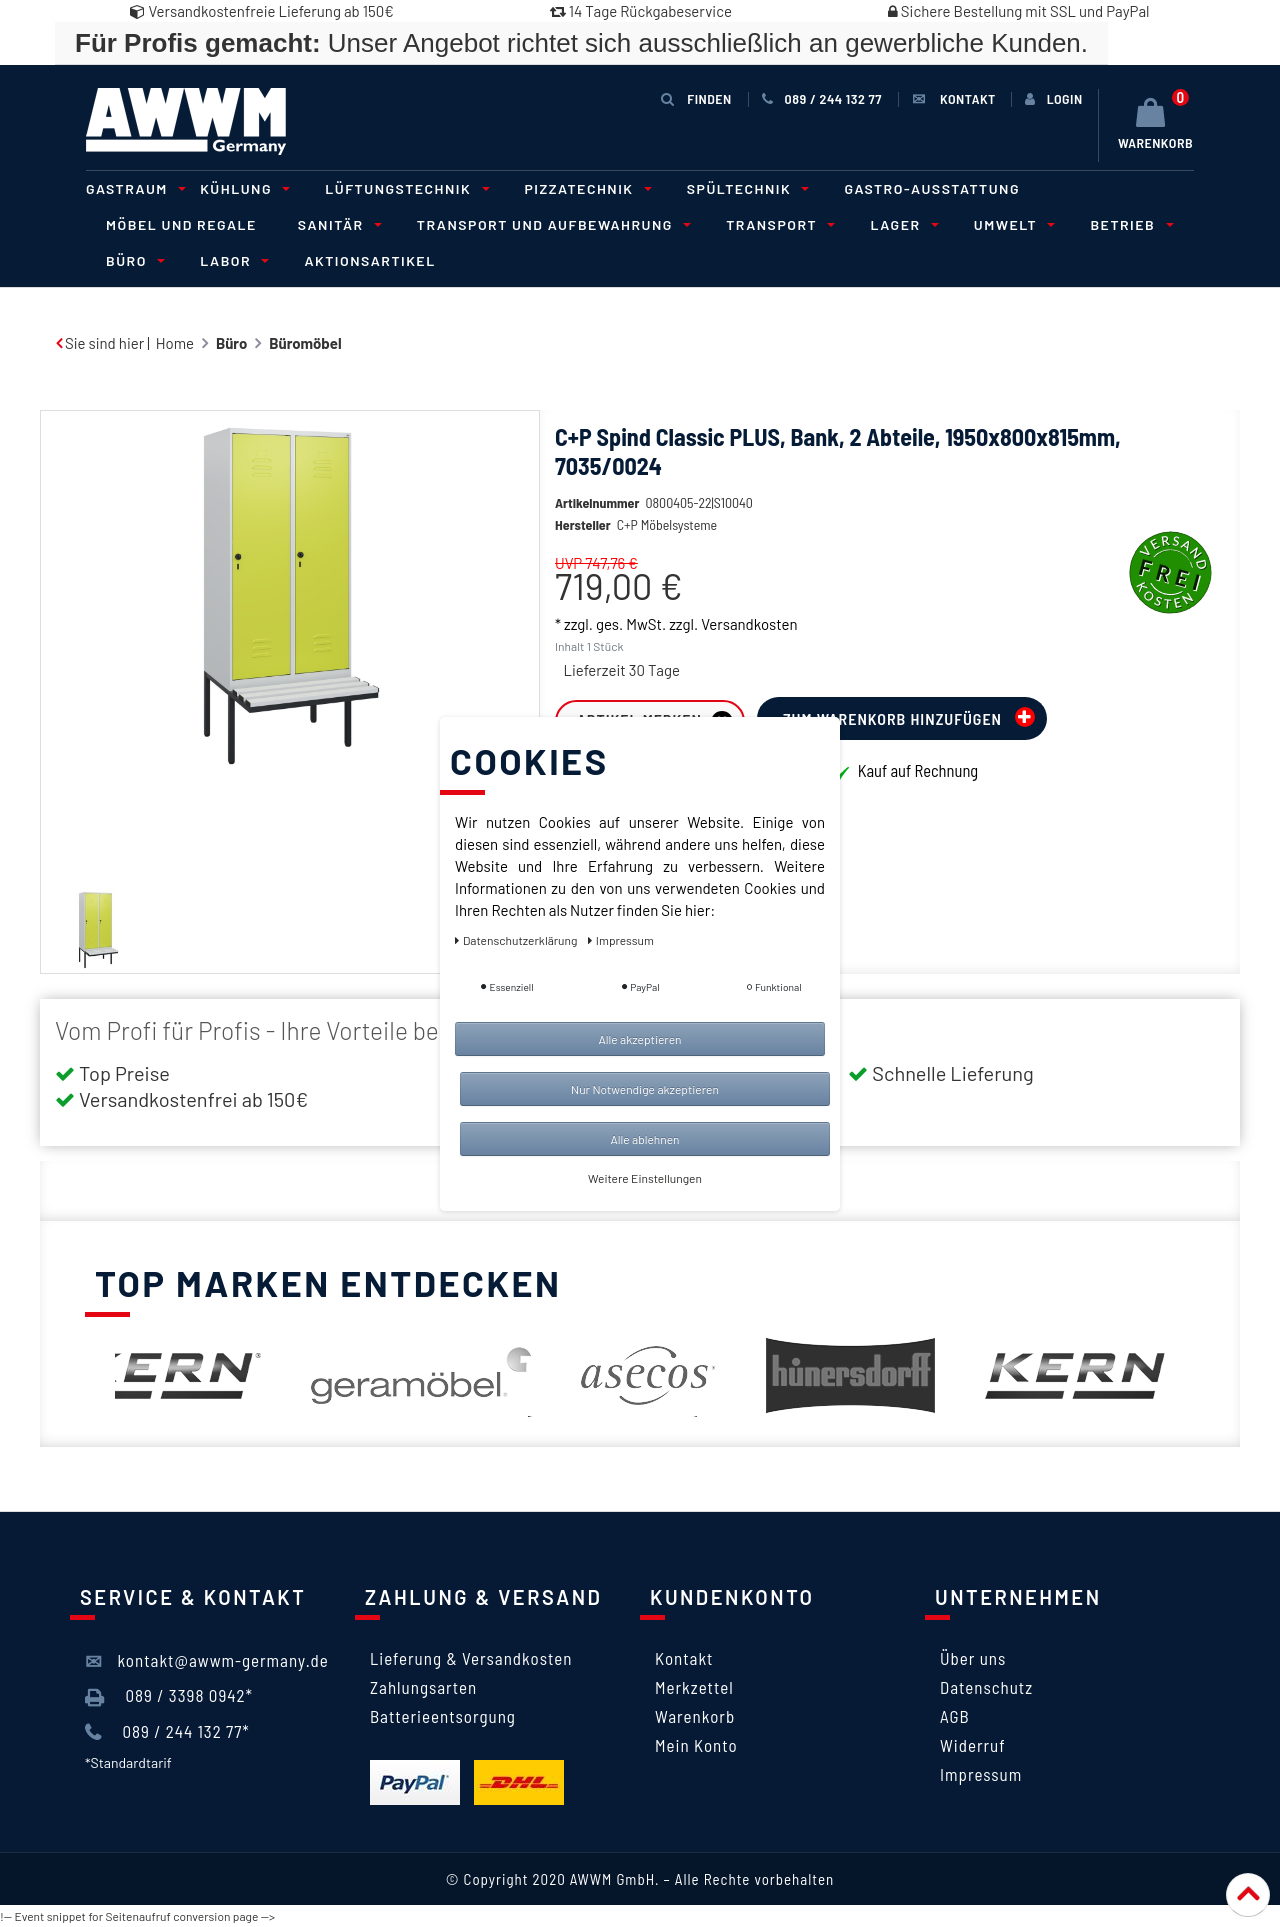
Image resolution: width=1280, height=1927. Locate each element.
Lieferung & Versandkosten (471, 1658)
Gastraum (133, 188)
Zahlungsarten (423, 1687)
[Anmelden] (1054, 99)
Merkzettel (694, 1687)
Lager (901, 224)
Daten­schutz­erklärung (517, 940)
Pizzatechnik (585, 188)
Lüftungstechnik (404, 188)
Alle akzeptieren (639, 1039)
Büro (132, 260)
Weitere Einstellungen (645, 1178)
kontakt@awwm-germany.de (207, 1661)
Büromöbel (305, 343)
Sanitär (337, 224)
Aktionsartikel (369, 260)
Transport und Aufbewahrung (551, 224)
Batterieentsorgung (443, 1716)
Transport (777, 224)
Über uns (973, 1658)
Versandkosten (749, 624)
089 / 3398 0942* (169, 1696)
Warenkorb (695, 1716)
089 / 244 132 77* (167, 1732)
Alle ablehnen (644, 1139)
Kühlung (242, 188)
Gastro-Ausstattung (932, 188)
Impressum (981, 1774)
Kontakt (684, 1658)
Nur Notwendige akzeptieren (645, 1089)
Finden (696, 98)
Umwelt (1012, 224)
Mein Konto (696, 1745)
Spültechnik (745, 188)
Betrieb (1128, 224)
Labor (231, 260)
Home (175, 343)
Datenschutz (986, 1687)
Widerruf (973, 1745)
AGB (955, 1716)
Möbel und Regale (181, 224)
